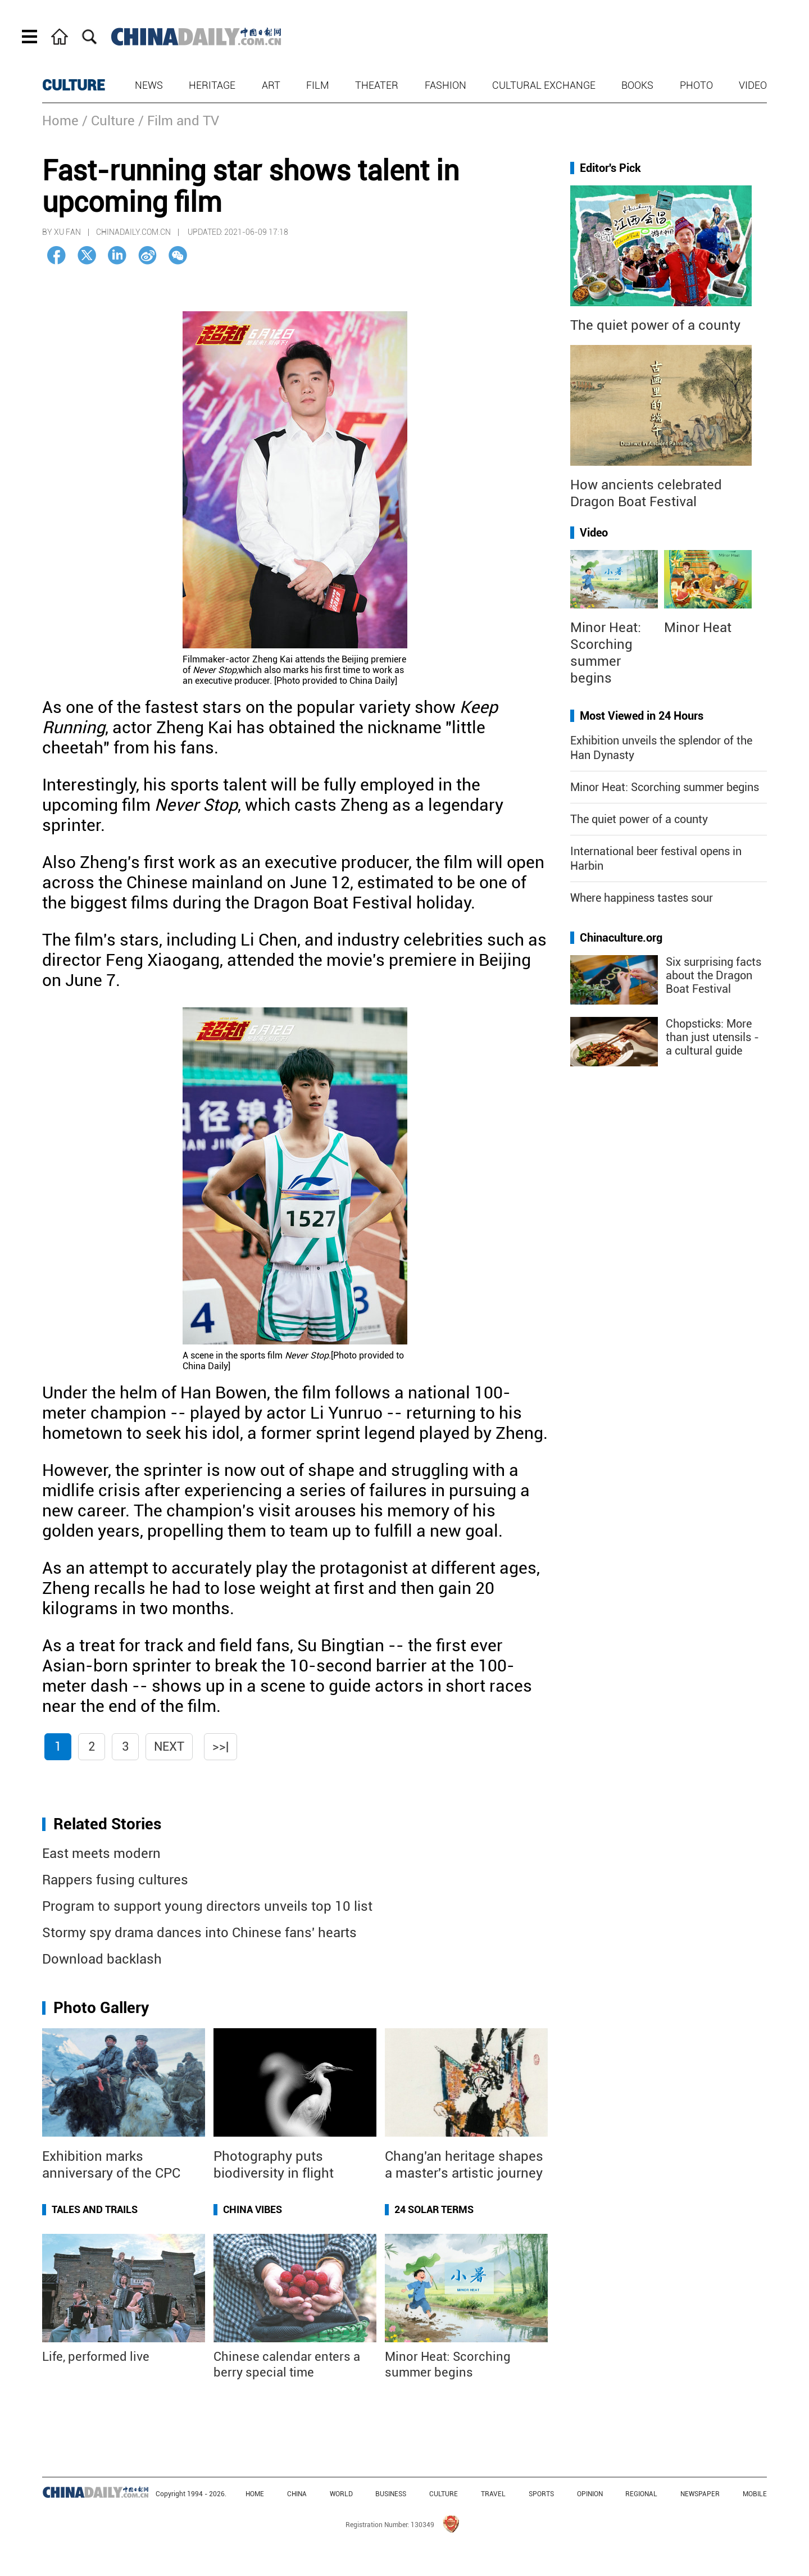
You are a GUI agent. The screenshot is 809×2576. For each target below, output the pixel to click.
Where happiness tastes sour (641, 898)
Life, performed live (95, 2357)
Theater (376, 85)
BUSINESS (390, 2494)
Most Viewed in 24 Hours (641, 716)
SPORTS (541, 2494)
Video (753, 85)
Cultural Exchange (544, 85)
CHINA (297, 2494)
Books (637, 85)
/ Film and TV (178, 121)
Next (169, 1746)
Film (317, 85)
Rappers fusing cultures (115, 1880)
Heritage (212, 85)
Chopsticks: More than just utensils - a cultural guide (712, 1037)
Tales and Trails (95, 2209)
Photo (696, 85)
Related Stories (107, 1824)
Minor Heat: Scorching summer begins (664, 787)
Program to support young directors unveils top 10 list (207, 1906)
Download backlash (102, 1959)
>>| (220, 1746)
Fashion (445, 85)
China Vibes (252, 2209)
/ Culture (108, 121)
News (149, 85)
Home (60, 121)
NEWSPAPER (700, 2494)
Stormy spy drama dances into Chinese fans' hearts (199, 1933)
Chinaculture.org (621, 937)
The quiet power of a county (655, 325)
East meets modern (101, 1853)
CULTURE (73, 85)
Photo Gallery (101, 2007)
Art (271, 85)
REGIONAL (641, 2494)
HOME (255, 2494)
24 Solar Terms (434, 2209)
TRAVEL (493, 2494)
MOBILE (755, 2494)
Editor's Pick (610, 168)
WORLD (341, 2494)
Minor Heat (697, 627)
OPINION (590, 2494)
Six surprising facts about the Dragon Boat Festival (713, 975)
